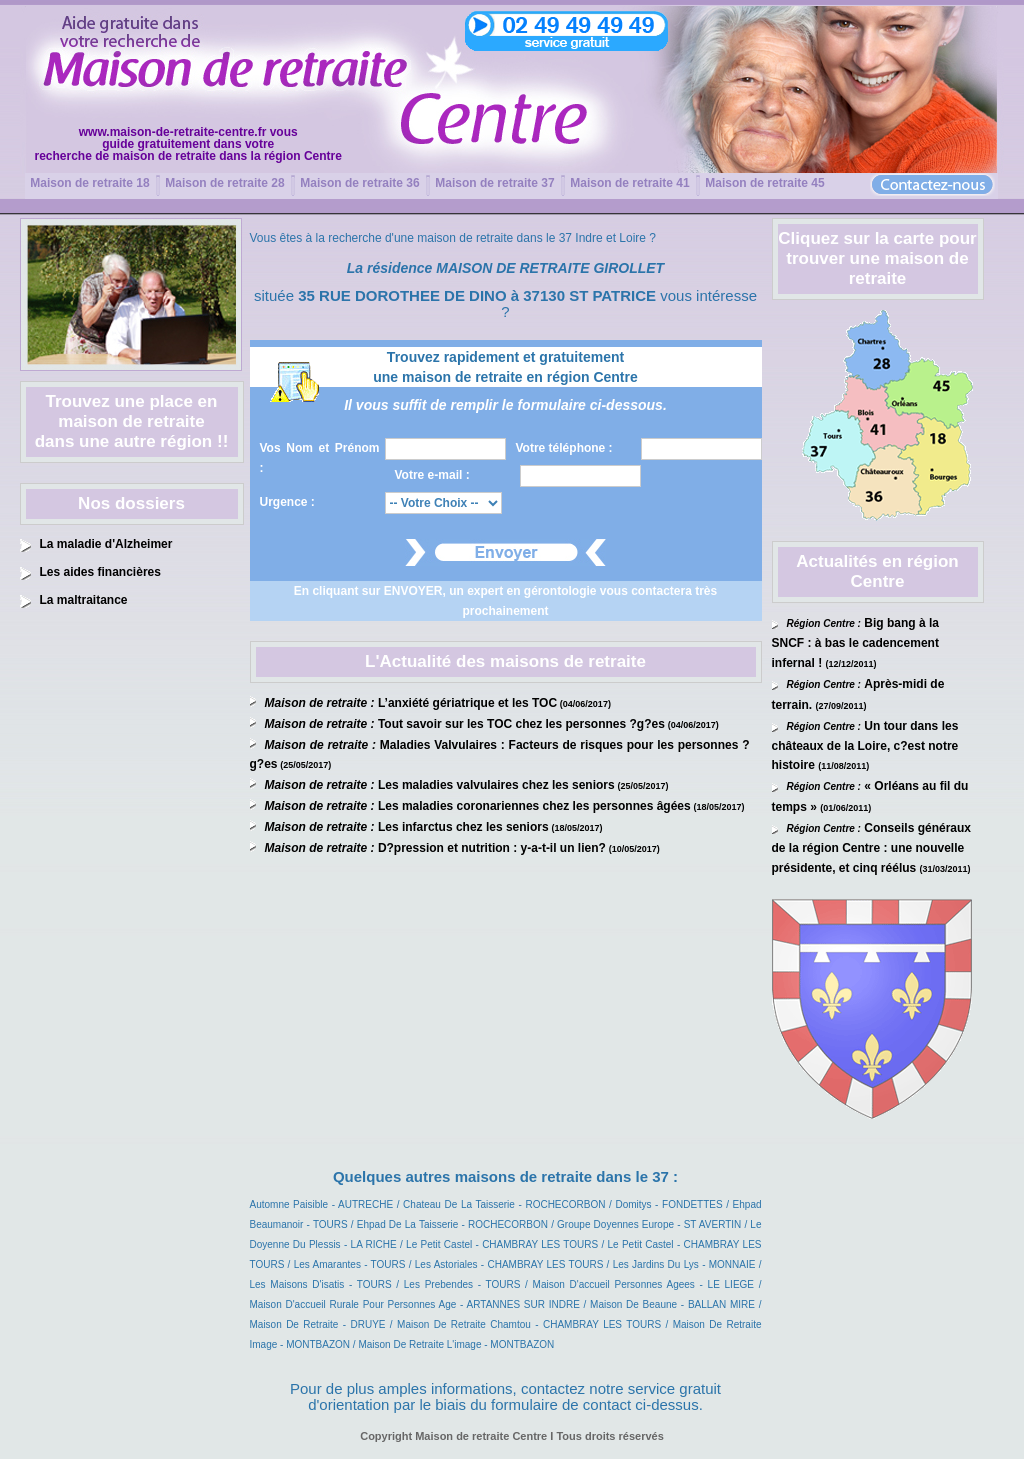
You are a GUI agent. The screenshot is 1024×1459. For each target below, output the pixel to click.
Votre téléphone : (564, 448)
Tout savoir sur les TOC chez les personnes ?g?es (521, 724)
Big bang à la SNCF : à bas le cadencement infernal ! (855, 643)
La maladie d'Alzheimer (106, 544)
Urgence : (287, 502)
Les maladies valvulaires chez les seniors (496, 785)
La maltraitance (84, 600)
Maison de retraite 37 (494, 183)
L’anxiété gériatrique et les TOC (467, 703)
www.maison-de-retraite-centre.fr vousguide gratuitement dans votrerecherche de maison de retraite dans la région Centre (188, 144)
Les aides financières (100, 572)
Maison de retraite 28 (224, 183)
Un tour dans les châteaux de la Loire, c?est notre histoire (865, 746)
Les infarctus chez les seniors (463, 827)
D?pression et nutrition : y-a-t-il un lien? (492, 848)
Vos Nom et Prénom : (320, 458)
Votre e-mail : (432, 475)
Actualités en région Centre (877, 571)
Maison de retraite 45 (764, 183)
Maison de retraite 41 (629, 183)
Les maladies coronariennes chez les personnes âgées (534, 806)
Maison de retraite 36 (359, 183)
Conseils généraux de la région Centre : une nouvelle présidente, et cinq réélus (872, 848)
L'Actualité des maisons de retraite (505, 661)
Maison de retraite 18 (89, 183)
